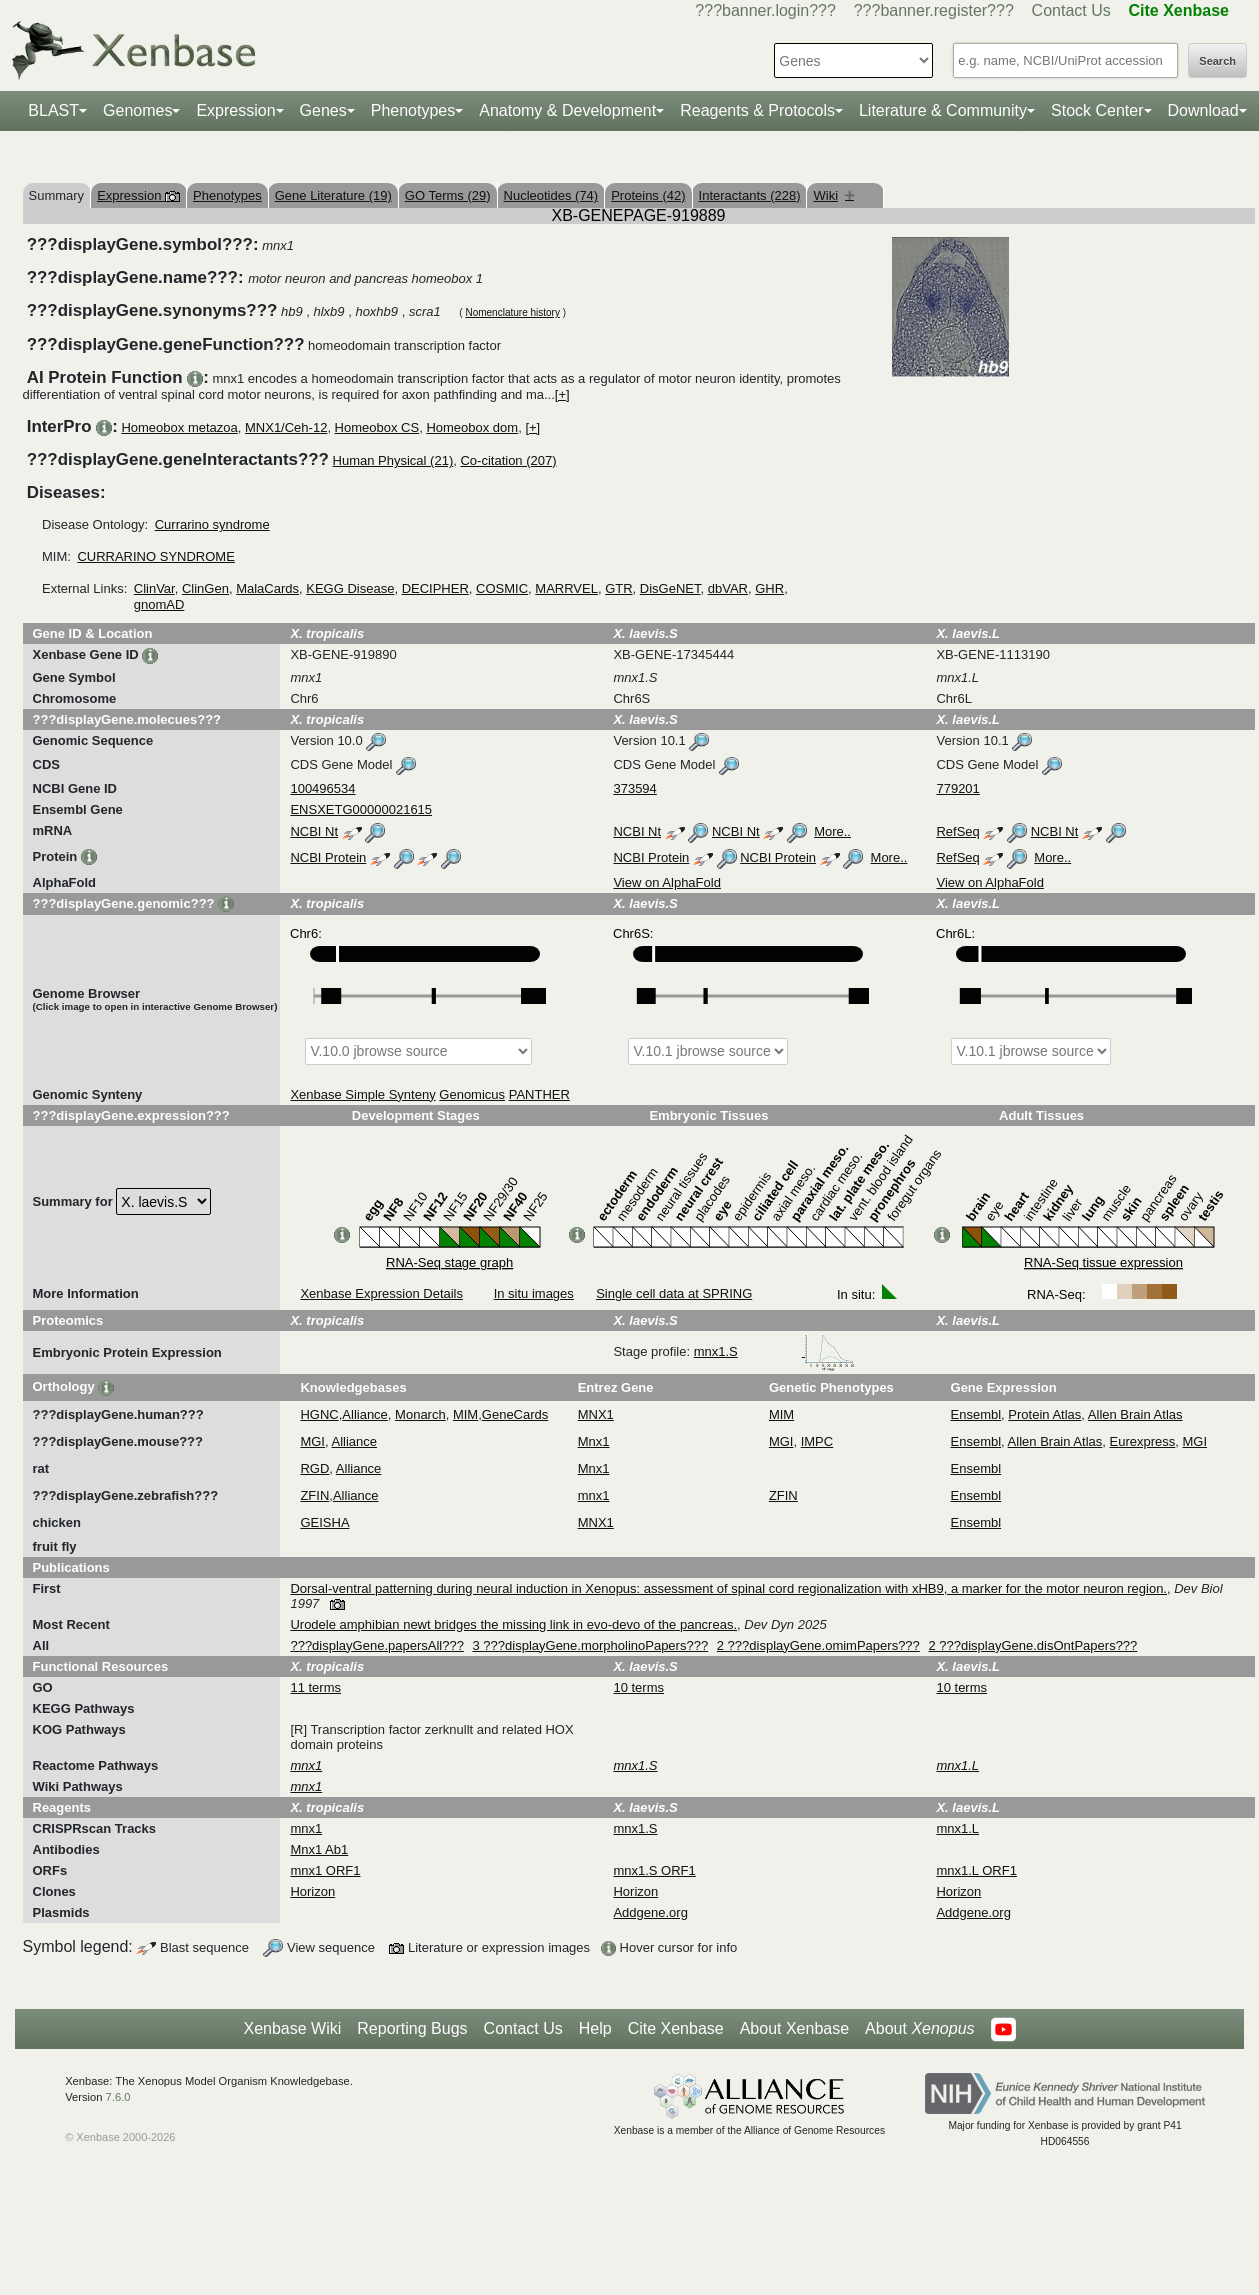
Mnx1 (594, 1441)
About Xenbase (794, 2028)
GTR (618, 588)
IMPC (817, 1441)
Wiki (833, 195)
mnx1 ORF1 (325, 1870)
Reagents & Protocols (757, 110)
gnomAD (159, 604)
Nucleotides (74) (551, 195)
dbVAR (728, 588)
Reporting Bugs (412, 2028)
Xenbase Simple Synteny (362, 1094)
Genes (323, 110)
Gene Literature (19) (333, 195)
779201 (957, 788)
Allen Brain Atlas (1135, 1414)
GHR (769, 588)
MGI (312, 1441)
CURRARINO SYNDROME (155, 556)
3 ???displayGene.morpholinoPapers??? (591, 1645)
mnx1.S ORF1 (654, 1870)
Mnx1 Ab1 (319, 1849)
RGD (314, 1468)
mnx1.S (775, 1351)
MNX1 (596, 1414)
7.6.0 (118, 2097)
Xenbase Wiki (292, 2028)
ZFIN (314, 1495)
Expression (235, 110)
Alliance (365, 1414)
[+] (562, 394)
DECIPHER (435, 588)
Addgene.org (650, 1912)
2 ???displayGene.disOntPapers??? (1032, 1645)
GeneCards (515, 1414)
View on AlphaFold (666, 882)
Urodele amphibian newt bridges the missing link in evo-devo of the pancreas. (513, 1624)
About (919, 2029)
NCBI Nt (314, 831)
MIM (465, 1414)
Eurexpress (1143, 1441)
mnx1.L (957, 1828)
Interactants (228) (750, 195)
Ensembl (976, 1414)
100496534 (322, 788)
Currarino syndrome (212, 524)
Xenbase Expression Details (381, 1293)
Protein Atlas (1044, 1414)
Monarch (420, 1414)
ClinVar (154, 588)
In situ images (534, 1293)
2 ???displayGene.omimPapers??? (818, 1645)
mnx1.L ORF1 (976, 1870)
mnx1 (594, 1495)
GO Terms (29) (448, 195)
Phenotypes (413, 110)
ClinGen (205, 588)
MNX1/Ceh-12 (286, 427)
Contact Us (1071, 10)
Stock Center (1097, 110)
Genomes (137, 110)
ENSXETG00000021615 (361, 809)
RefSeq (957, 831)
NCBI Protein (328, 857)
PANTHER (539, 1094)
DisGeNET (670, 588)
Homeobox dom (472, 427)
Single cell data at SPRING (674, 1293)
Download (1203, 110)
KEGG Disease (350, 588)
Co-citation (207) (508, 460)
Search (1217, 61)
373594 (634, 788)
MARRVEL (566, 588)
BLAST (53, 110)
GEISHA (324, 1522)
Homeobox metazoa (179, 427)
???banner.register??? (934, 10)
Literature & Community (943, 110)
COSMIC (502, 588)
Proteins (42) (648, 195)
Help (595, 2028)
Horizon (312, 1891)
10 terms (638, 1687)
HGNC (319, 1414)
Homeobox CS (377, 427)
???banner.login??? (765, 10)
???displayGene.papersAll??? (376, 1645)
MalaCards (267, 588)
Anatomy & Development (567, 110)
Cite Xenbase (676, 2028)
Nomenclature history (512, 312)
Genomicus (472, 1094)
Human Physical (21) (393, 460)
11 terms (315, 1687)
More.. (832, 831)
